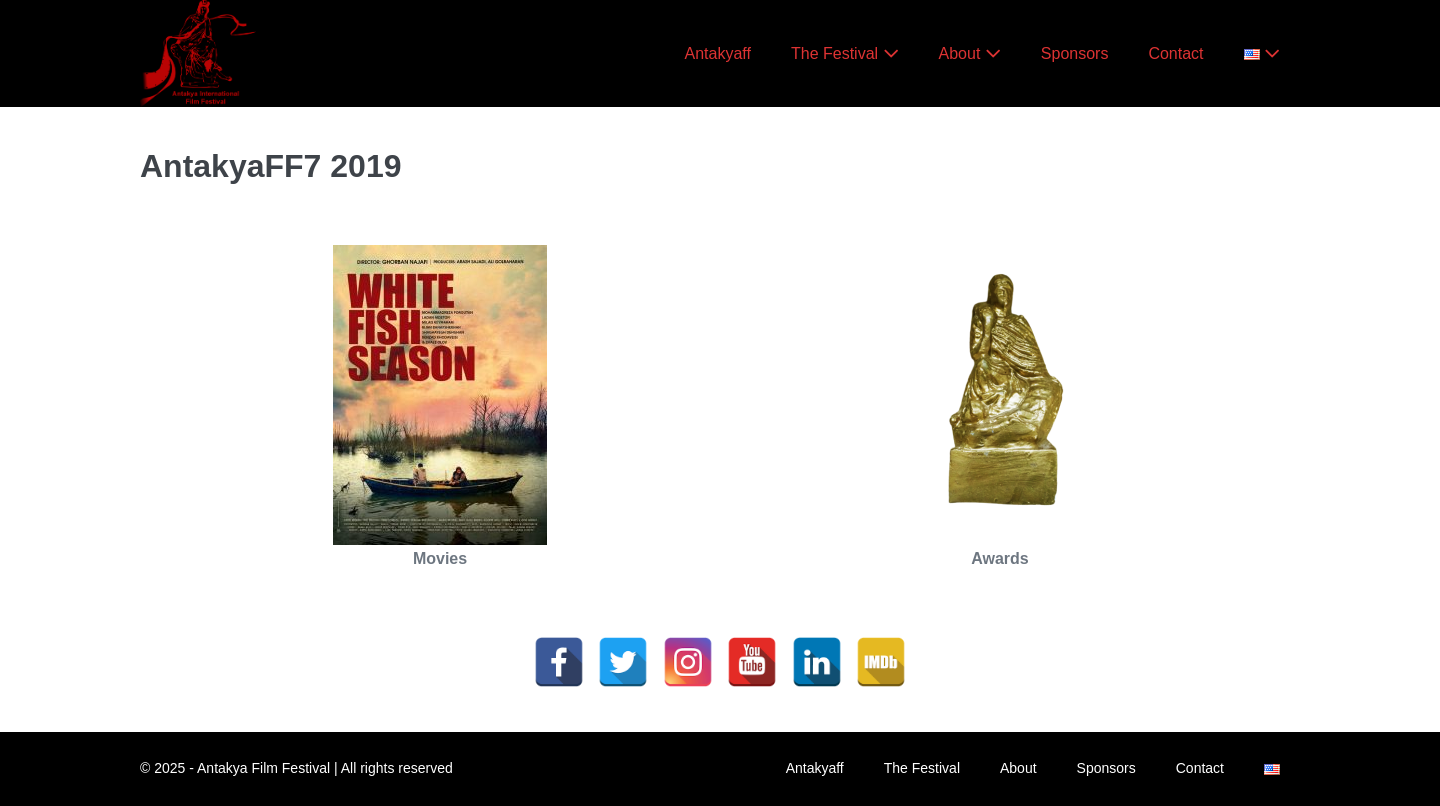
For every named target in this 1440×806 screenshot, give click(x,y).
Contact (1175, 53)
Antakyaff (718, 53)
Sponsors (1075, 53)
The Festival (845, 53)
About (970, 53)
